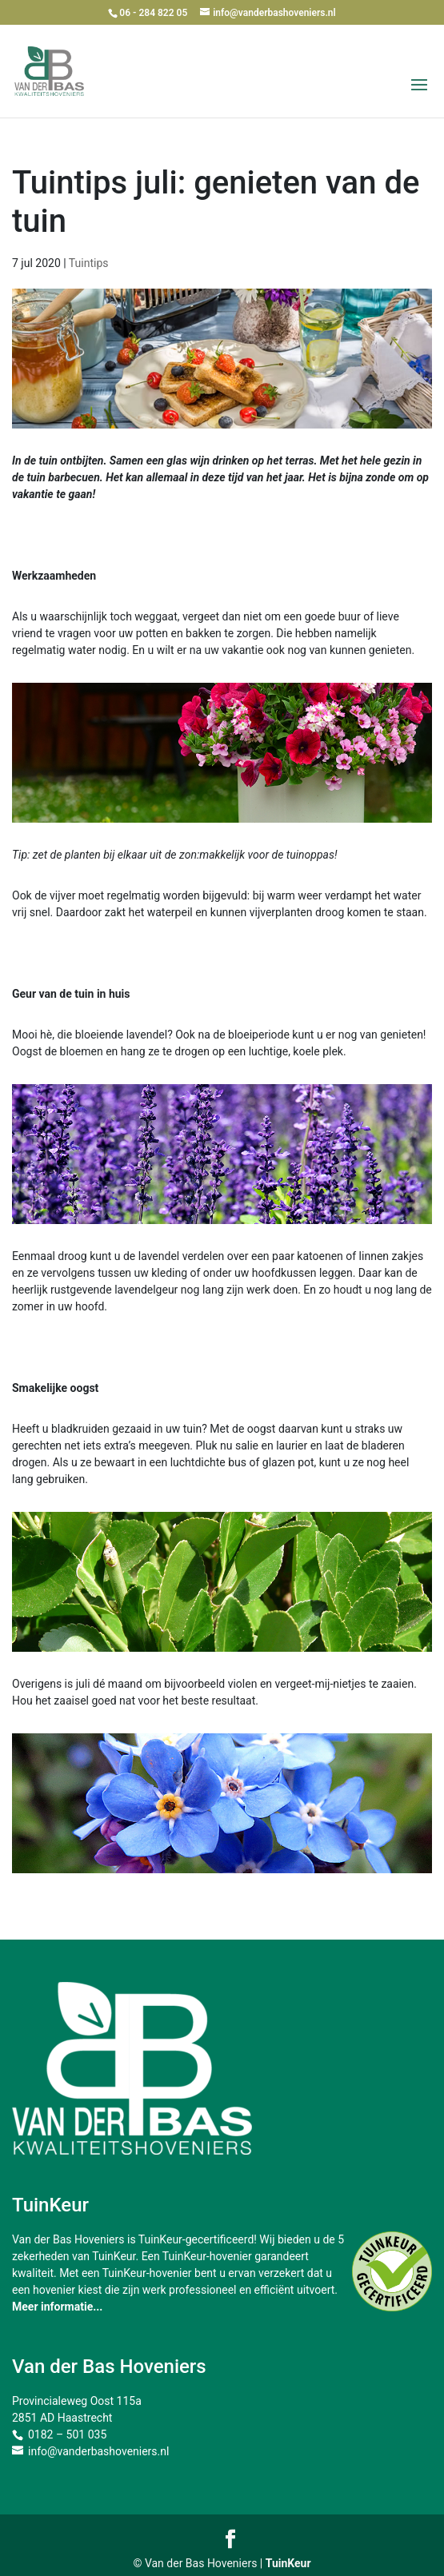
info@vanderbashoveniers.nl (98, 2451)
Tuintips (89, 263)
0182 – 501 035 (67, 2434)
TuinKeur (288, 2563)
